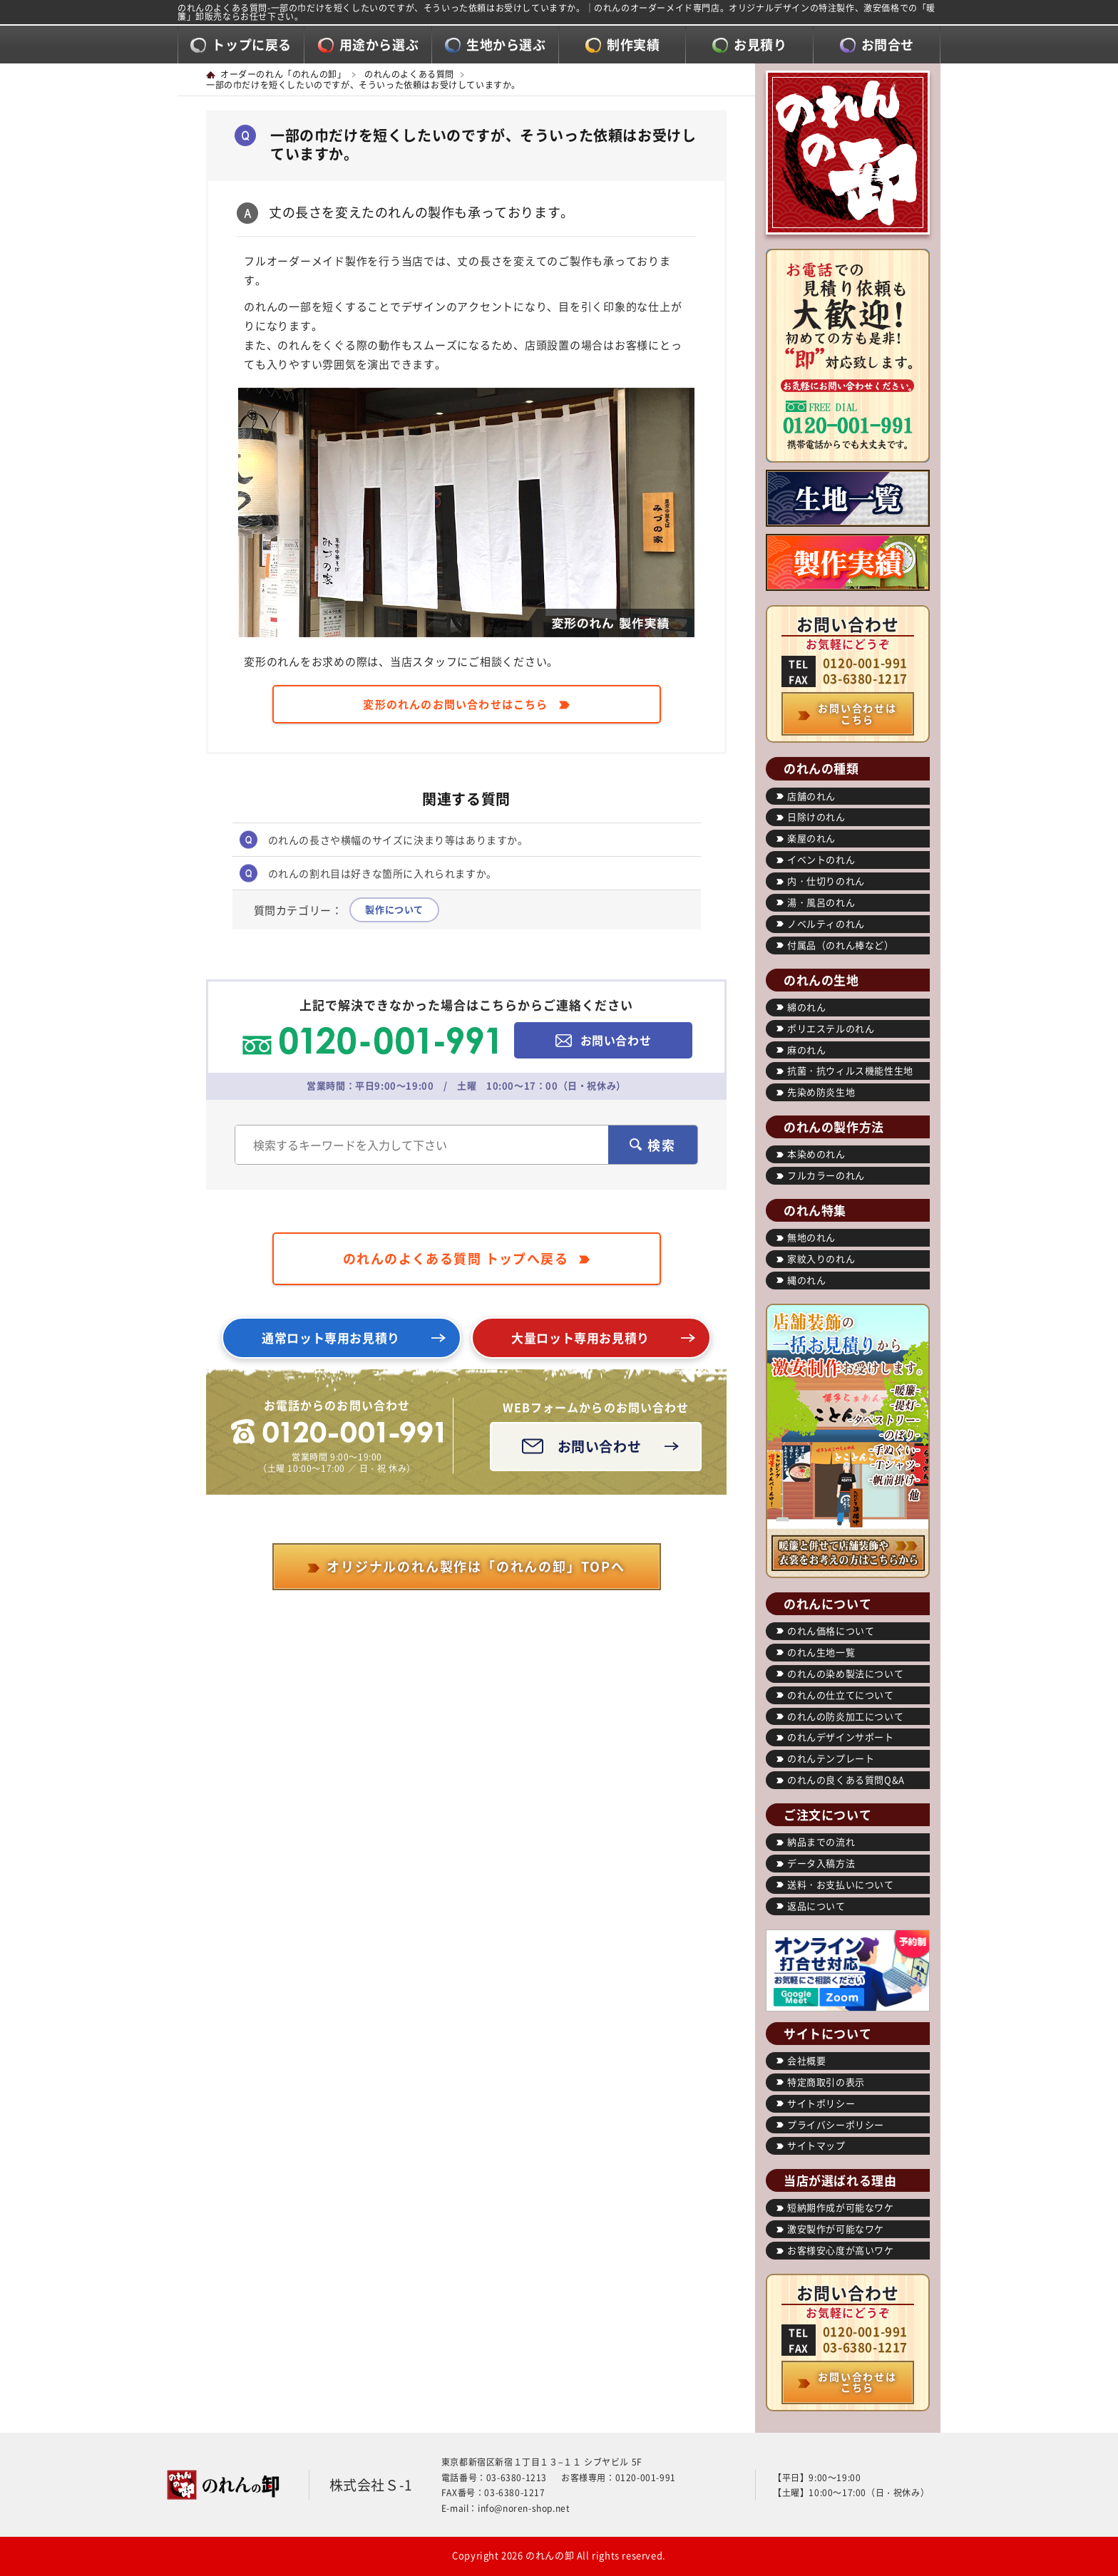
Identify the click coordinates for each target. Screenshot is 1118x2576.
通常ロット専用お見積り (331, 1337)
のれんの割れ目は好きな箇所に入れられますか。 (382, 873)
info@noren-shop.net (524, 2508)
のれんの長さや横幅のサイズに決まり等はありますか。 (398, 840)
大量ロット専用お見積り (580, 1337)
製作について (394, 909)
